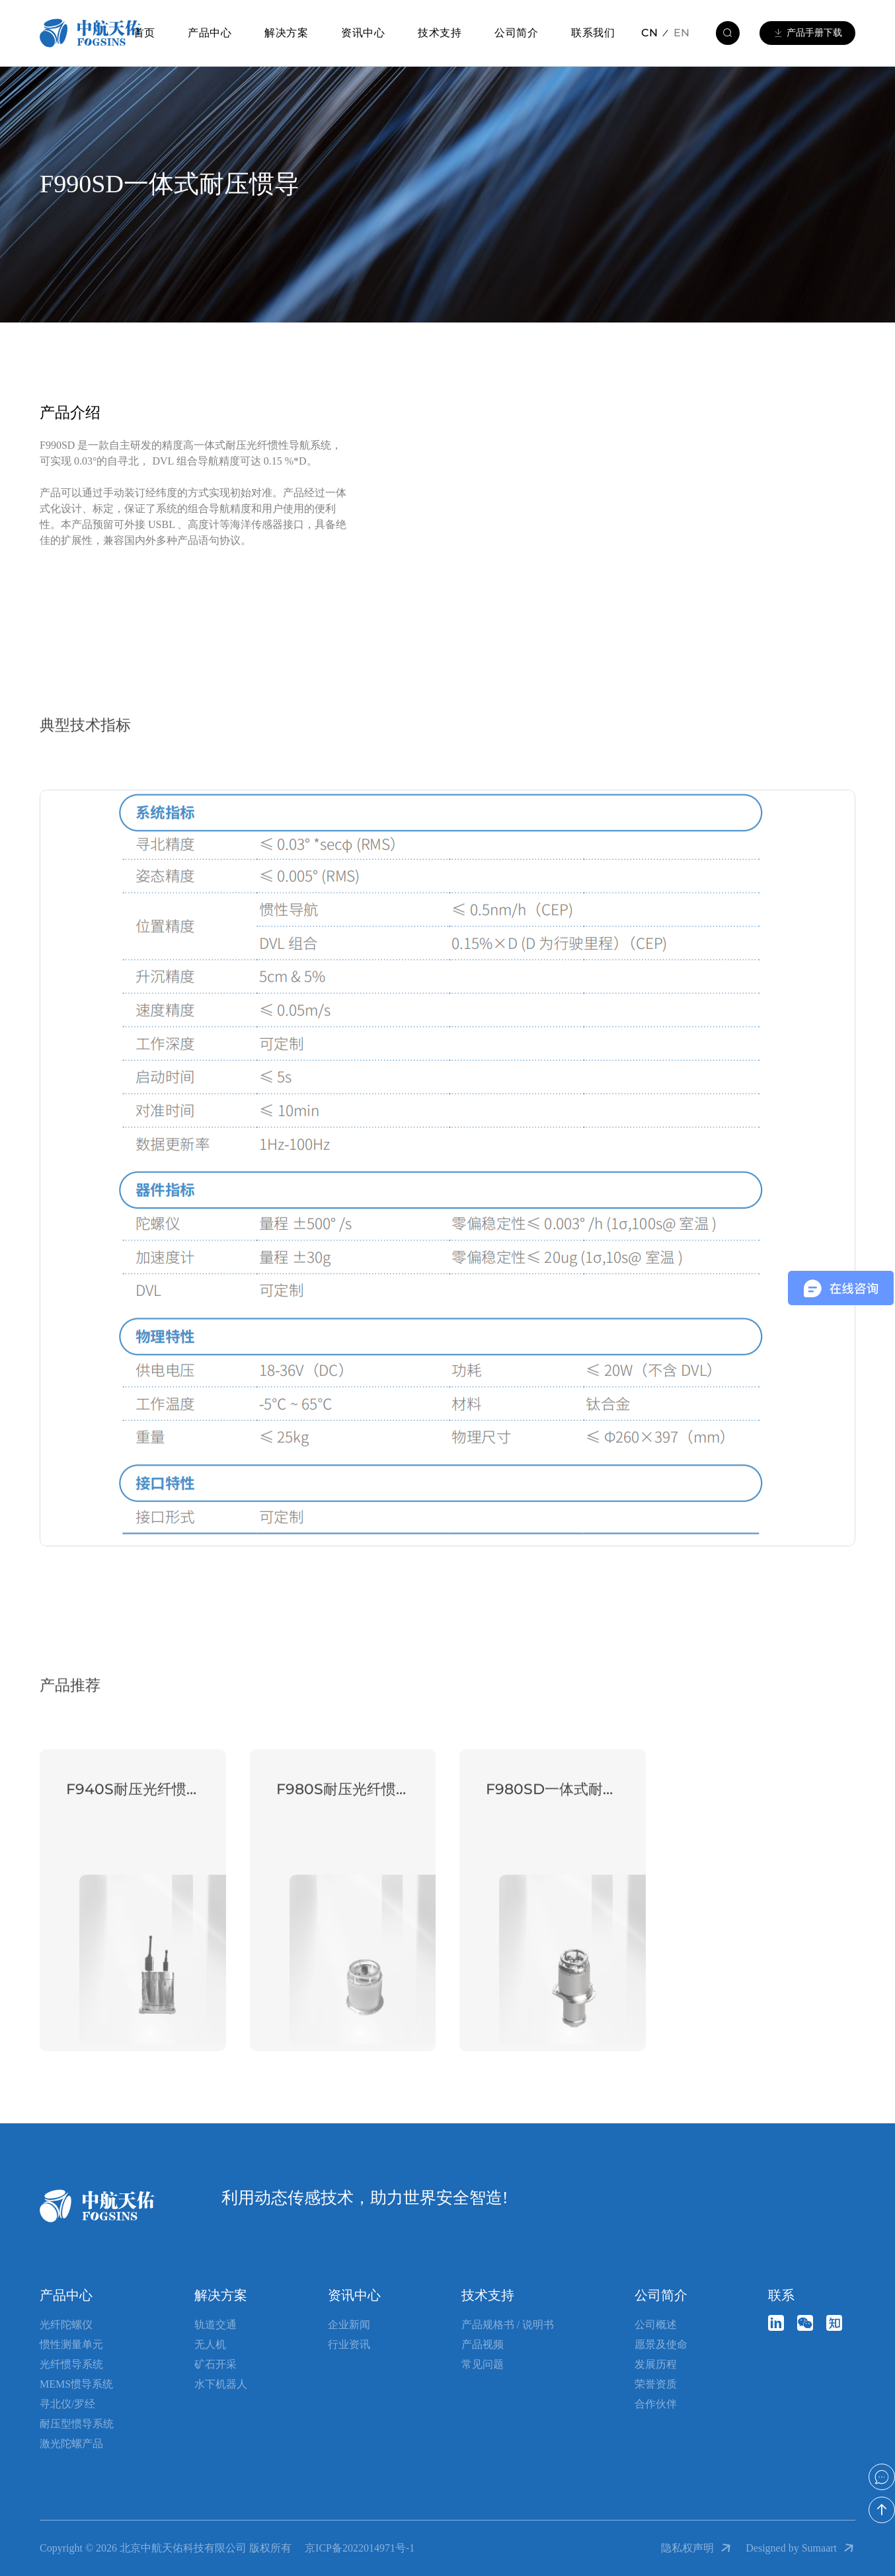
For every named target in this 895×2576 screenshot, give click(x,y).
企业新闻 (349, 2324)
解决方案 (286, 32)
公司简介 (516, 32)
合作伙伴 (656, 2403)
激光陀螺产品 (71, 2443)
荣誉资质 (656, 2384)
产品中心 (209, 32)
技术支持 (439, 32)
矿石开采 (215, 2364)
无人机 (210, 2344)
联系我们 (593, 32)
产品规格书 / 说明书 (507, 2324)
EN (681, 32)
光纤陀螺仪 (66, 2324)
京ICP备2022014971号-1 (359, 2548)
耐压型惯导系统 (77, 2423)
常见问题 (482, 2364)
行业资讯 (349, 2344)
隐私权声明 (696, 2548)
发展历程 (656, 2364)
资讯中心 (363, 32)
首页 (144, 32)
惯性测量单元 (71, 2344)
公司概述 (656, 2324)
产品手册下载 (807, 33)
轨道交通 (215, 2324)
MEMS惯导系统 (76, 2384)
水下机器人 (220, 2384)
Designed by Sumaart (800, 2548)
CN (649, 32)
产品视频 (482, 2344)
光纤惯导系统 (71, 2364)
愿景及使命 (661, 2344)
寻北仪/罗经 (67, 2403)
